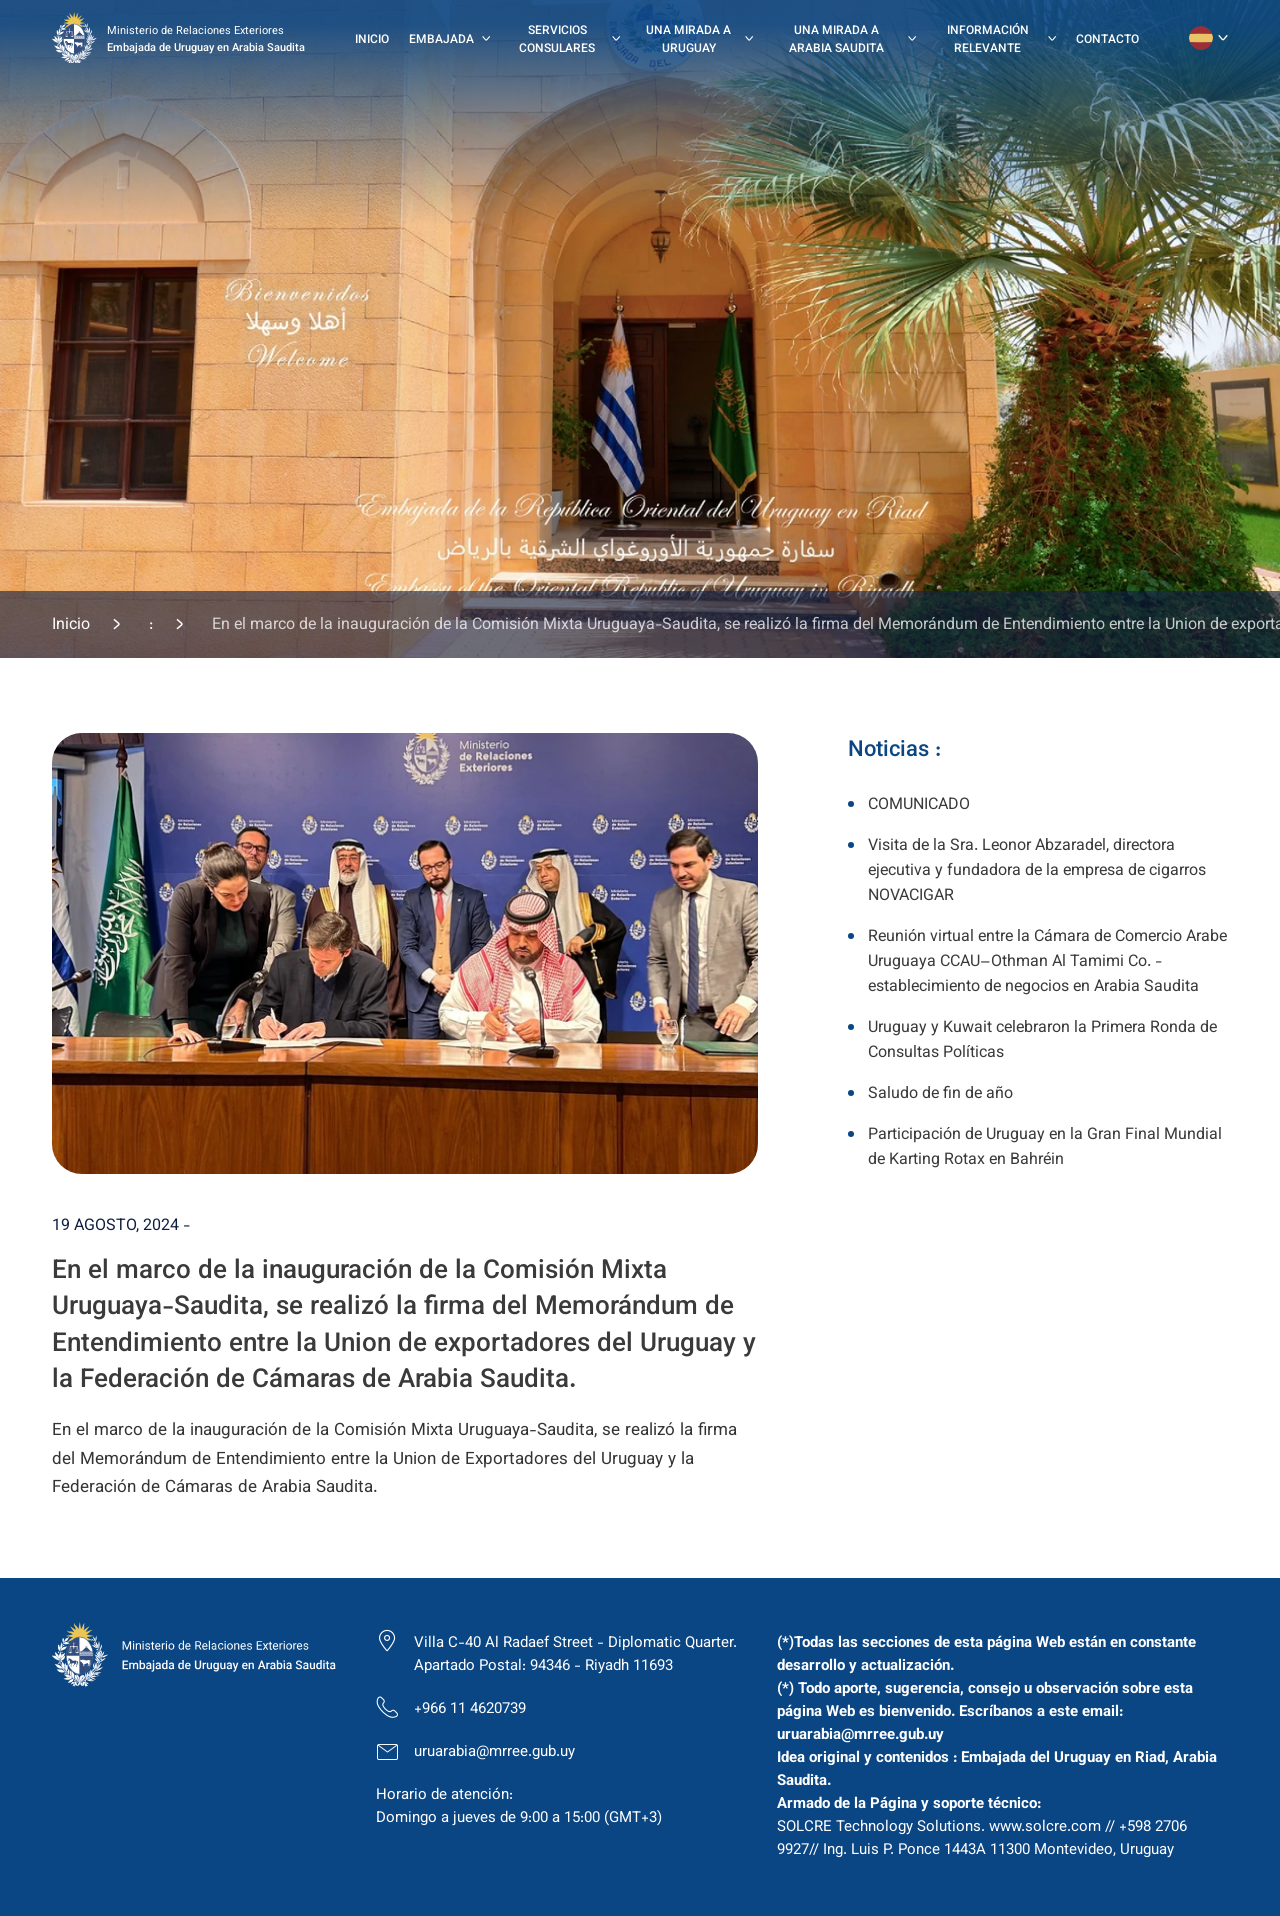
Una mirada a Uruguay (688, 40)
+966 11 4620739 (470, 1709)
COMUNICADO (919, 805)
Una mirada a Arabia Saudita (836, 40)
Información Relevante (988, 40)
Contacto (1107, 40)
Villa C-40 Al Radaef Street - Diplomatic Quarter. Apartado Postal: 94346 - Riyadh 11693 (575, 1655)
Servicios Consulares (557, 40)
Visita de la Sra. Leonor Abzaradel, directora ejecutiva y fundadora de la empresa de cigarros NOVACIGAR (1037, 871)
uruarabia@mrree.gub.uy (494, 1752)
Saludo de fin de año (940, 1094)
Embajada (441, 40)
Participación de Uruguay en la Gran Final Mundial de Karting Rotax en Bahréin (1045, 1148)
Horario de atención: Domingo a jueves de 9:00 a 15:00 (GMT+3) (519, 1807)
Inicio (372, 40)
